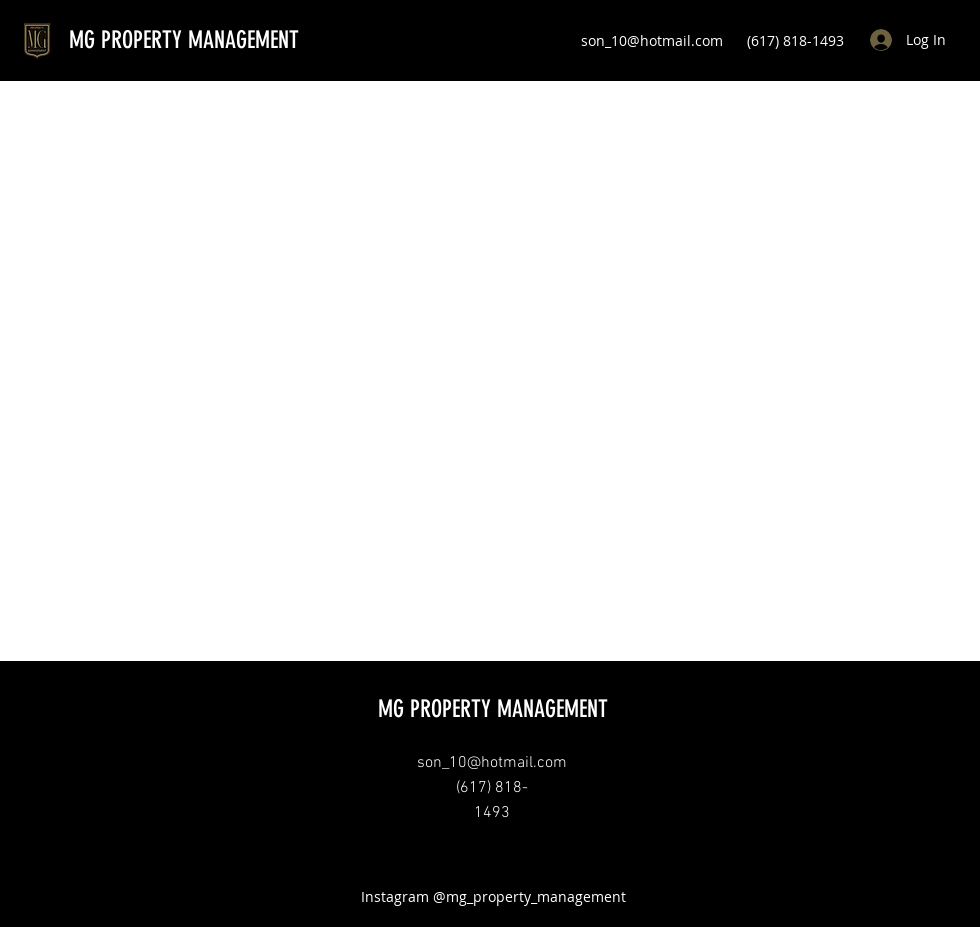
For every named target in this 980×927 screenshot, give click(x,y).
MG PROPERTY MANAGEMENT (184, 40)
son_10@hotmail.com (652, 40)
